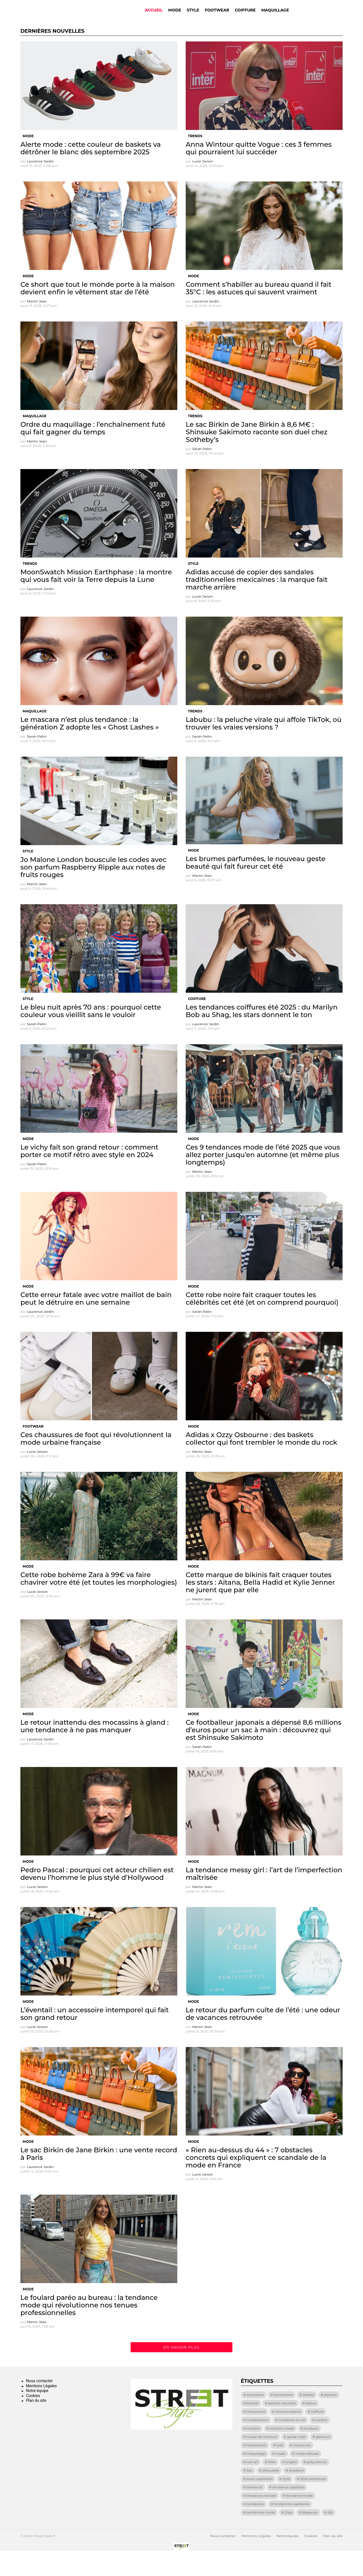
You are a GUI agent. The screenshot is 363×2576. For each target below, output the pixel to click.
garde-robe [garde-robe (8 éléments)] (296, 2460)
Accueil (154, 21)
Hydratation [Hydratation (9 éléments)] (256, 2469)
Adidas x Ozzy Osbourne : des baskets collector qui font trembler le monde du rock (261, 1462)
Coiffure (245, 21)
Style (193, 21)
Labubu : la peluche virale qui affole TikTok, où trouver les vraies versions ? (263, 747)
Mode (174, 21)
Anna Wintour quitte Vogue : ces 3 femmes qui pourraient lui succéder (259, 171)
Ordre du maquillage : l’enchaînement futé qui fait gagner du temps (92, 452)
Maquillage (275, 21)
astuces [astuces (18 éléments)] (330, 2418)
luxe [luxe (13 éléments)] (279, 2469)
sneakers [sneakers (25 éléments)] (296, 2494)
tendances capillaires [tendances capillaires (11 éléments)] (291, 2527)
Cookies (33, 2419)
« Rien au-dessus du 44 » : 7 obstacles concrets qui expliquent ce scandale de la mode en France (256, 2181)
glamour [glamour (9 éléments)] (323, 2460)
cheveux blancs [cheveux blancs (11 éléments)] (288, 2435)
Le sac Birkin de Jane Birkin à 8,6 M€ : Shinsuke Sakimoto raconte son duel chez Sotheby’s (256, 455)
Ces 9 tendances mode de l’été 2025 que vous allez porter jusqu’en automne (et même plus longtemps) (263, 1178)
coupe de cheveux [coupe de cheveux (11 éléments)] (261, 2460)
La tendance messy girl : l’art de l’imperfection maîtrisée (264, 1897)
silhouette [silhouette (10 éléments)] (270, 2494)
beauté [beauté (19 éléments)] (252, 2427)
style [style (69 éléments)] (286, 2502)
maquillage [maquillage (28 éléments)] (255, 2477)
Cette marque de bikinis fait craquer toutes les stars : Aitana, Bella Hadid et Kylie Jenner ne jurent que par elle (260, 1605)
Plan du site (36, 2424)
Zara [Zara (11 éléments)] (288, 2536)
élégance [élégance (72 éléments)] (309, 2536)
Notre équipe (37, 2414)
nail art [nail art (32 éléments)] (252, 2485)
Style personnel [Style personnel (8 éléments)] (313, 2502)
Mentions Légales (41, 2409)
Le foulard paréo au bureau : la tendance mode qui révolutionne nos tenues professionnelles (89, 2328)
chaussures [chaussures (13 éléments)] (255, 2435)
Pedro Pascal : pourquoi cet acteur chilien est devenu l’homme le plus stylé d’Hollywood (97, 1897)
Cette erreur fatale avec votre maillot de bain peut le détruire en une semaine (95, 1322)
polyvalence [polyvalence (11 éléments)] (317, 2485)
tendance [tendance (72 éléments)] (254, 2511)
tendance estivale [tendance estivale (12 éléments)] (261, 2519)
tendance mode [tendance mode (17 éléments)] (299, 2519)
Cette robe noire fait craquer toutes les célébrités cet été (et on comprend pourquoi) (262, 1322)
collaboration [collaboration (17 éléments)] (257, 2443)
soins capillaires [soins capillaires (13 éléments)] (259, 2502)
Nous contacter (39, 2404)
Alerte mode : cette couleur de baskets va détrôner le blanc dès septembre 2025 (90, 171)
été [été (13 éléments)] (330, 2536)
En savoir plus (181, 2370)
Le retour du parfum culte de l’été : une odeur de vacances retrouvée (263, 2037)
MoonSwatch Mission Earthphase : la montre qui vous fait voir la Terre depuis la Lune (96, 599)
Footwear (217, 21)
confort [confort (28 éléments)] (321, 2443)
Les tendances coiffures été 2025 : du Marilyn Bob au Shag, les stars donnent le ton (262, 1034)
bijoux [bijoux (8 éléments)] (311, 2427)
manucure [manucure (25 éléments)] (302, 2469)
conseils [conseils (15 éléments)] (253, 2452)
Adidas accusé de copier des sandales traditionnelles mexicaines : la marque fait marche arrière (256, 603)
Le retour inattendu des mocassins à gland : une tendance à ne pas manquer (94, 1749)
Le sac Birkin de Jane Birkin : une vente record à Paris (98, 2177)
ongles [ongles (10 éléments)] (291, 2485)
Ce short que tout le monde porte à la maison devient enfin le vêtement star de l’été (97, 312)
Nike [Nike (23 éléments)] (271, 2485)
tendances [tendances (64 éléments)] (255, 2527)
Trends (195, 159)
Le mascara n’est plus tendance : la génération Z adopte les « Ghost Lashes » (89, 747)
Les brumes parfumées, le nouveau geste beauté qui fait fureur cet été (256, 886)
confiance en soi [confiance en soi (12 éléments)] (291, 2443)
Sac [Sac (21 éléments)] (249, 2494)
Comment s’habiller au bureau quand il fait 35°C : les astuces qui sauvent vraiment (258, 312)
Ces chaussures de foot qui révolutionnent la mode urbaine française (95, 1462)
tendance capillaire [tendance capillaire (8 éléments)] (288, 2511)
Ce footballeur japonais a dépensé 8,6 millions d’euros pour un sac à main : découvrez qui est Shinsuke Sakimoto (263, 1753)
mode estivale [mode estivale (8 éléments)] (307, 2477)
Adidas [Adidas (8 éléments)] (308, 2418)
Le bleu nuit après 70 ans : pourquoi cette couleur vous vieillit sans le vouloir (90, 1034)
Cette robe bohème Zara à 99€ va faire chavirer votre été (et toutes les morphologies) (98, 1602)
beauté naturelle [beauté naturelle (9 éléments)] (282, 2427)
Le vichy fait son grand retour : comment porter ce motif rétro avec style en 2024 (89, 1174)
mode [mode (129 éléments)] (280, 2477)
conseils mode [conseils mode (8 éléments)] (282, 2452)
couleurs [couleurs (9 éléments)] (311, 2452)
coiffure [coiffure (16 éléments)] (317, 2435)
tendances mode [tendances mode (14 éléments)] (260, 2536)
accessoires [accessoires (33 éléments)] (283, 2418)
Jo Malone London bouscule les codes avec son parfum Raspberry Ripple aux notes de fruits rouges (93, 890)
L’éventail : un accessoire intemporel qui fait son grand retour (94, 2037)
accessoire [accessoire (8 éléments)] (255, 2418)
